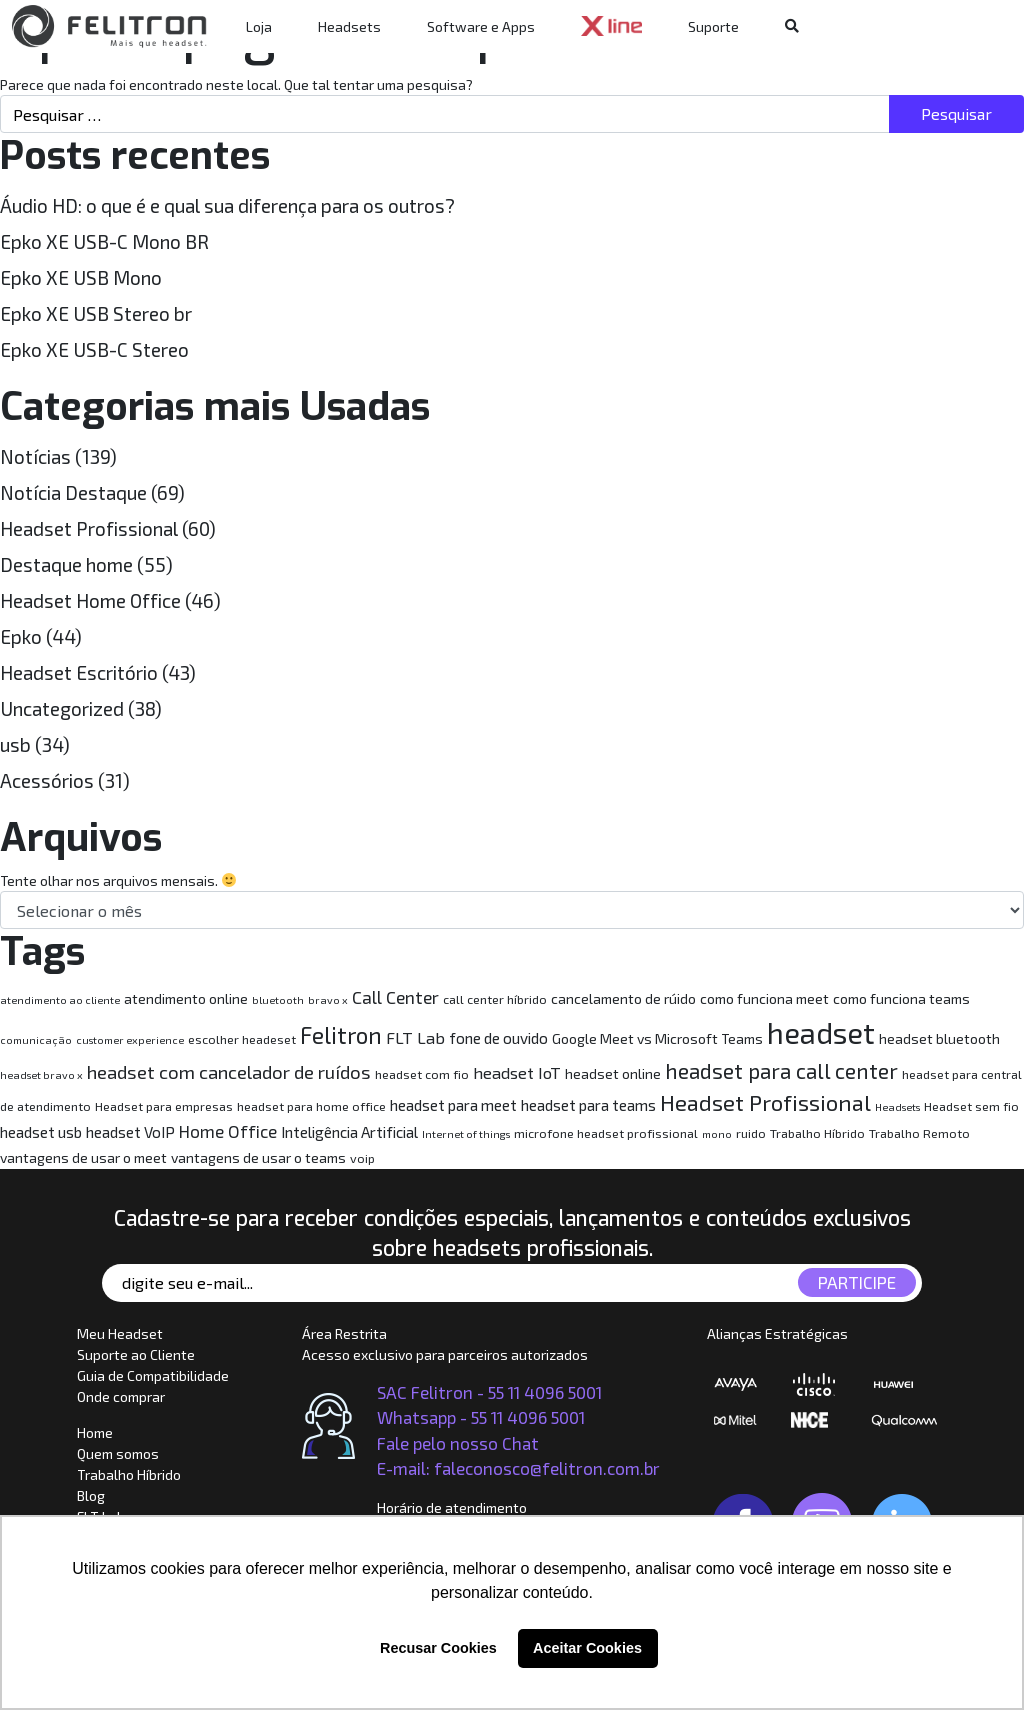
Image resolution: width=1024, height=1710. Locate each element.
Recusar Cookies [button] (438, 1648)
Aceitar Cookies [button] (587, 1648)
